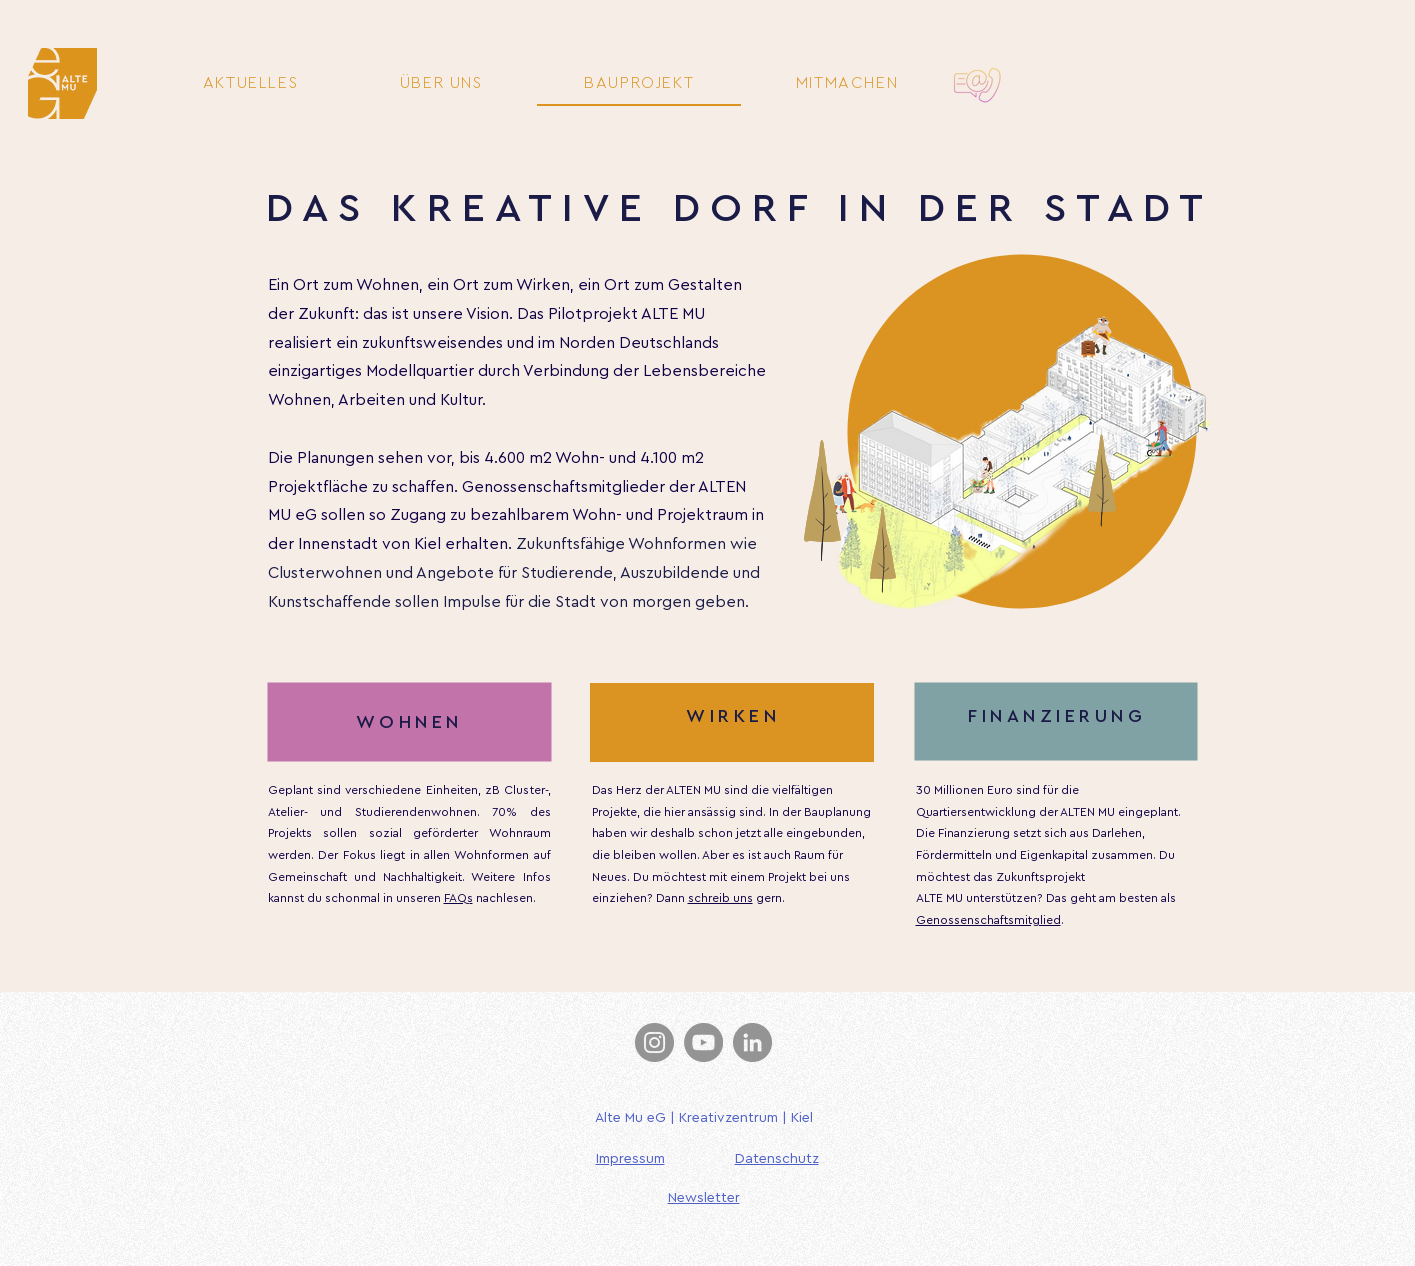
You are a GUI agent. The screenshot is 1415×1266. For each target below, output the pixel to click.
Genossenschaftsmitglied (988, 920)
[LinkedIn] (752, 1042)
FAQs (458, 898)
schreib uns (720, 898)
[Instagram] (654, 1042)
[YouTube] (703, 1042)
